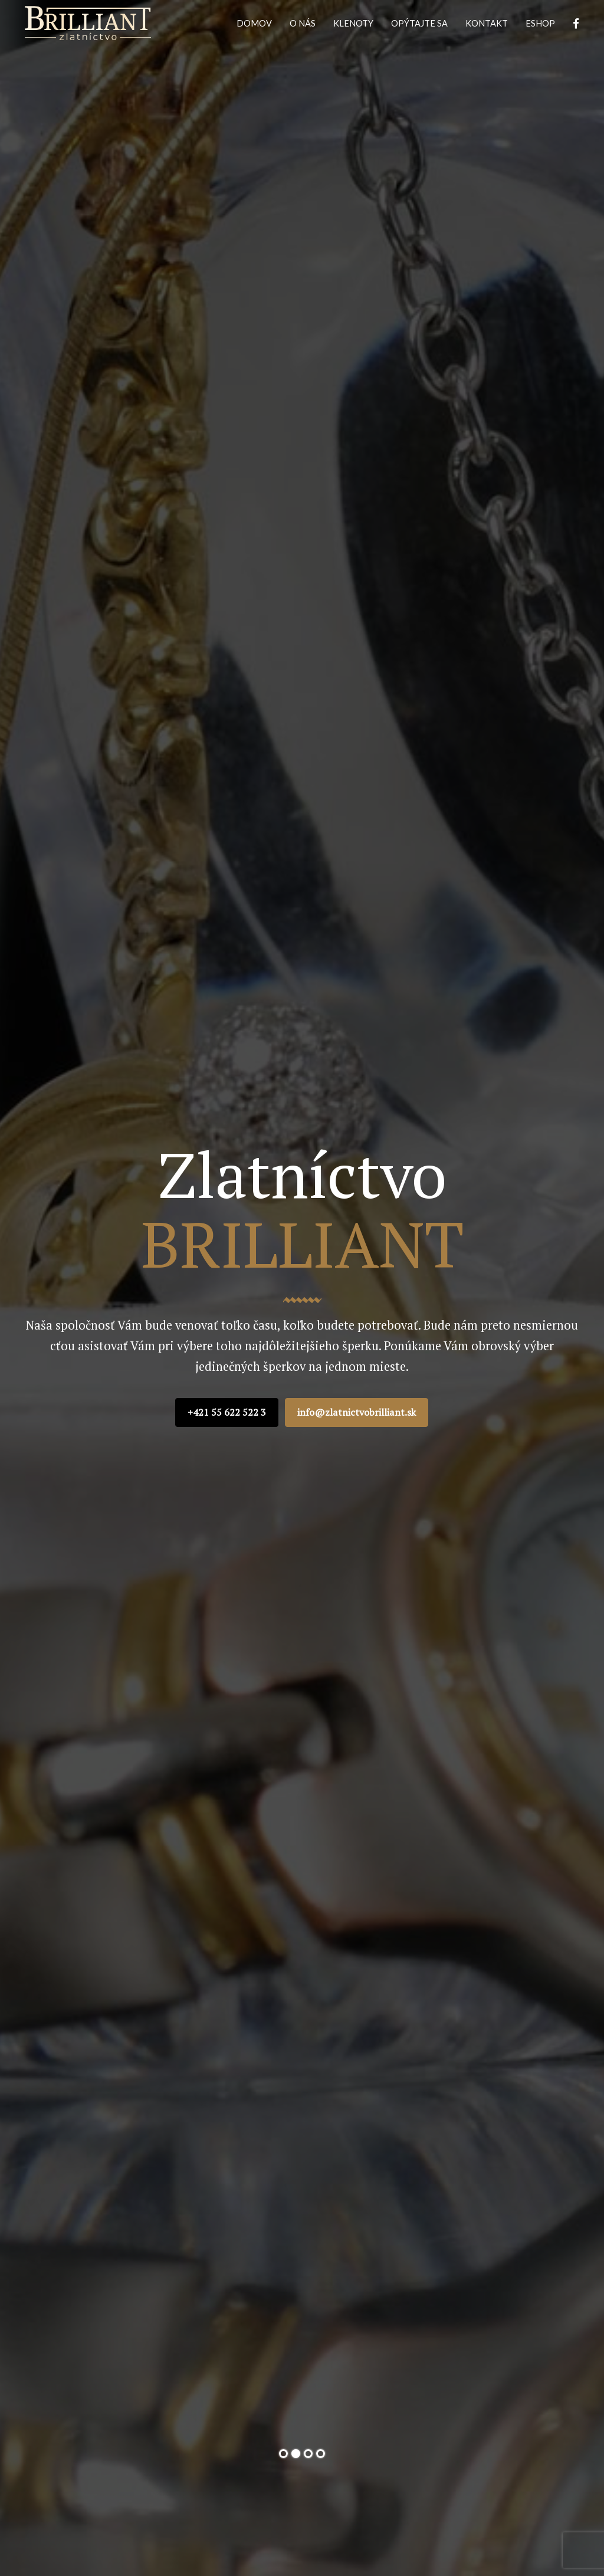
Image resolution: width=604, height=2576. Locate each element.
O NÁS (303, 23)
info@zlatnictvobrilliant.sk (356, 1412)
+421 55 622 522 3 (227, 1412)
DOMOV (254, 23)
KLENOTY (353, 23)
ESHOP (540, 23)
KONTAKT (486, 23)
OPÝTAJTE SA (419, 23)
